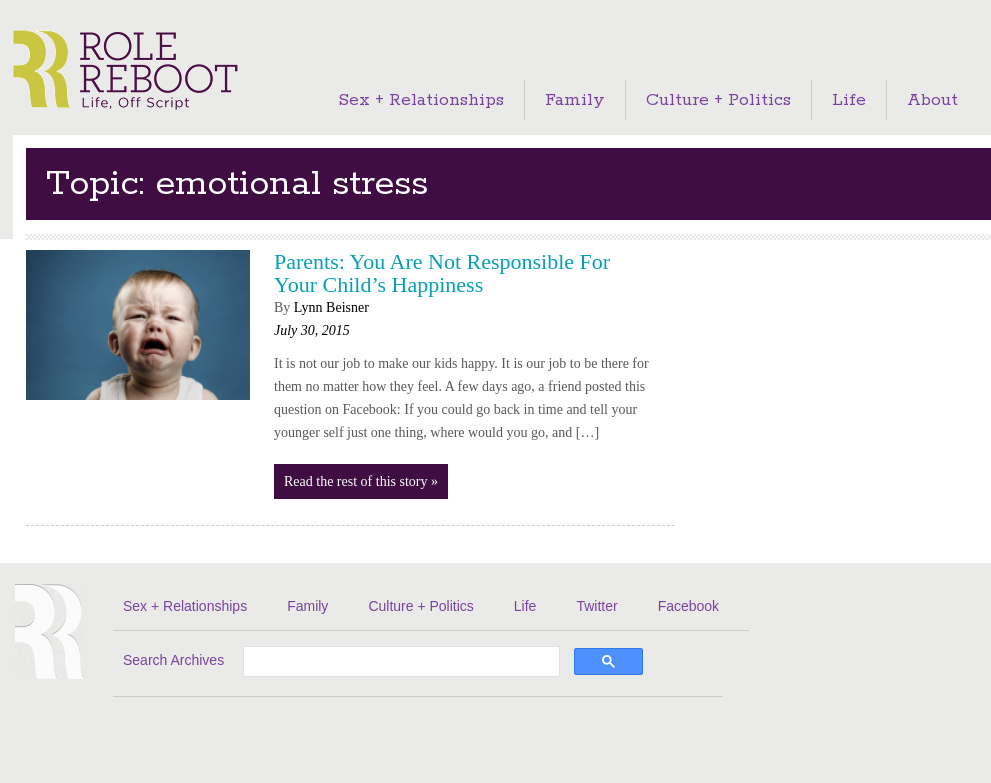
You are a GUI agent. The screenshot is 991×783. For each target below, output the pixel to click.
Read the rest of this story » (361, 481)
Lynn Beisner (331, 307)
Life (849, 100)
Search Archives (173, 660)
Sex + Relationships (421, 100)
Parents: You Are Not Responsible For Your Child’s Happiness (442, 273)
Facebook (688, 606)
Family (575, 100)
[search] (399, 663)
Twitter (596, 606)
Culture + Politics (718, 100)
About (932, 100)
